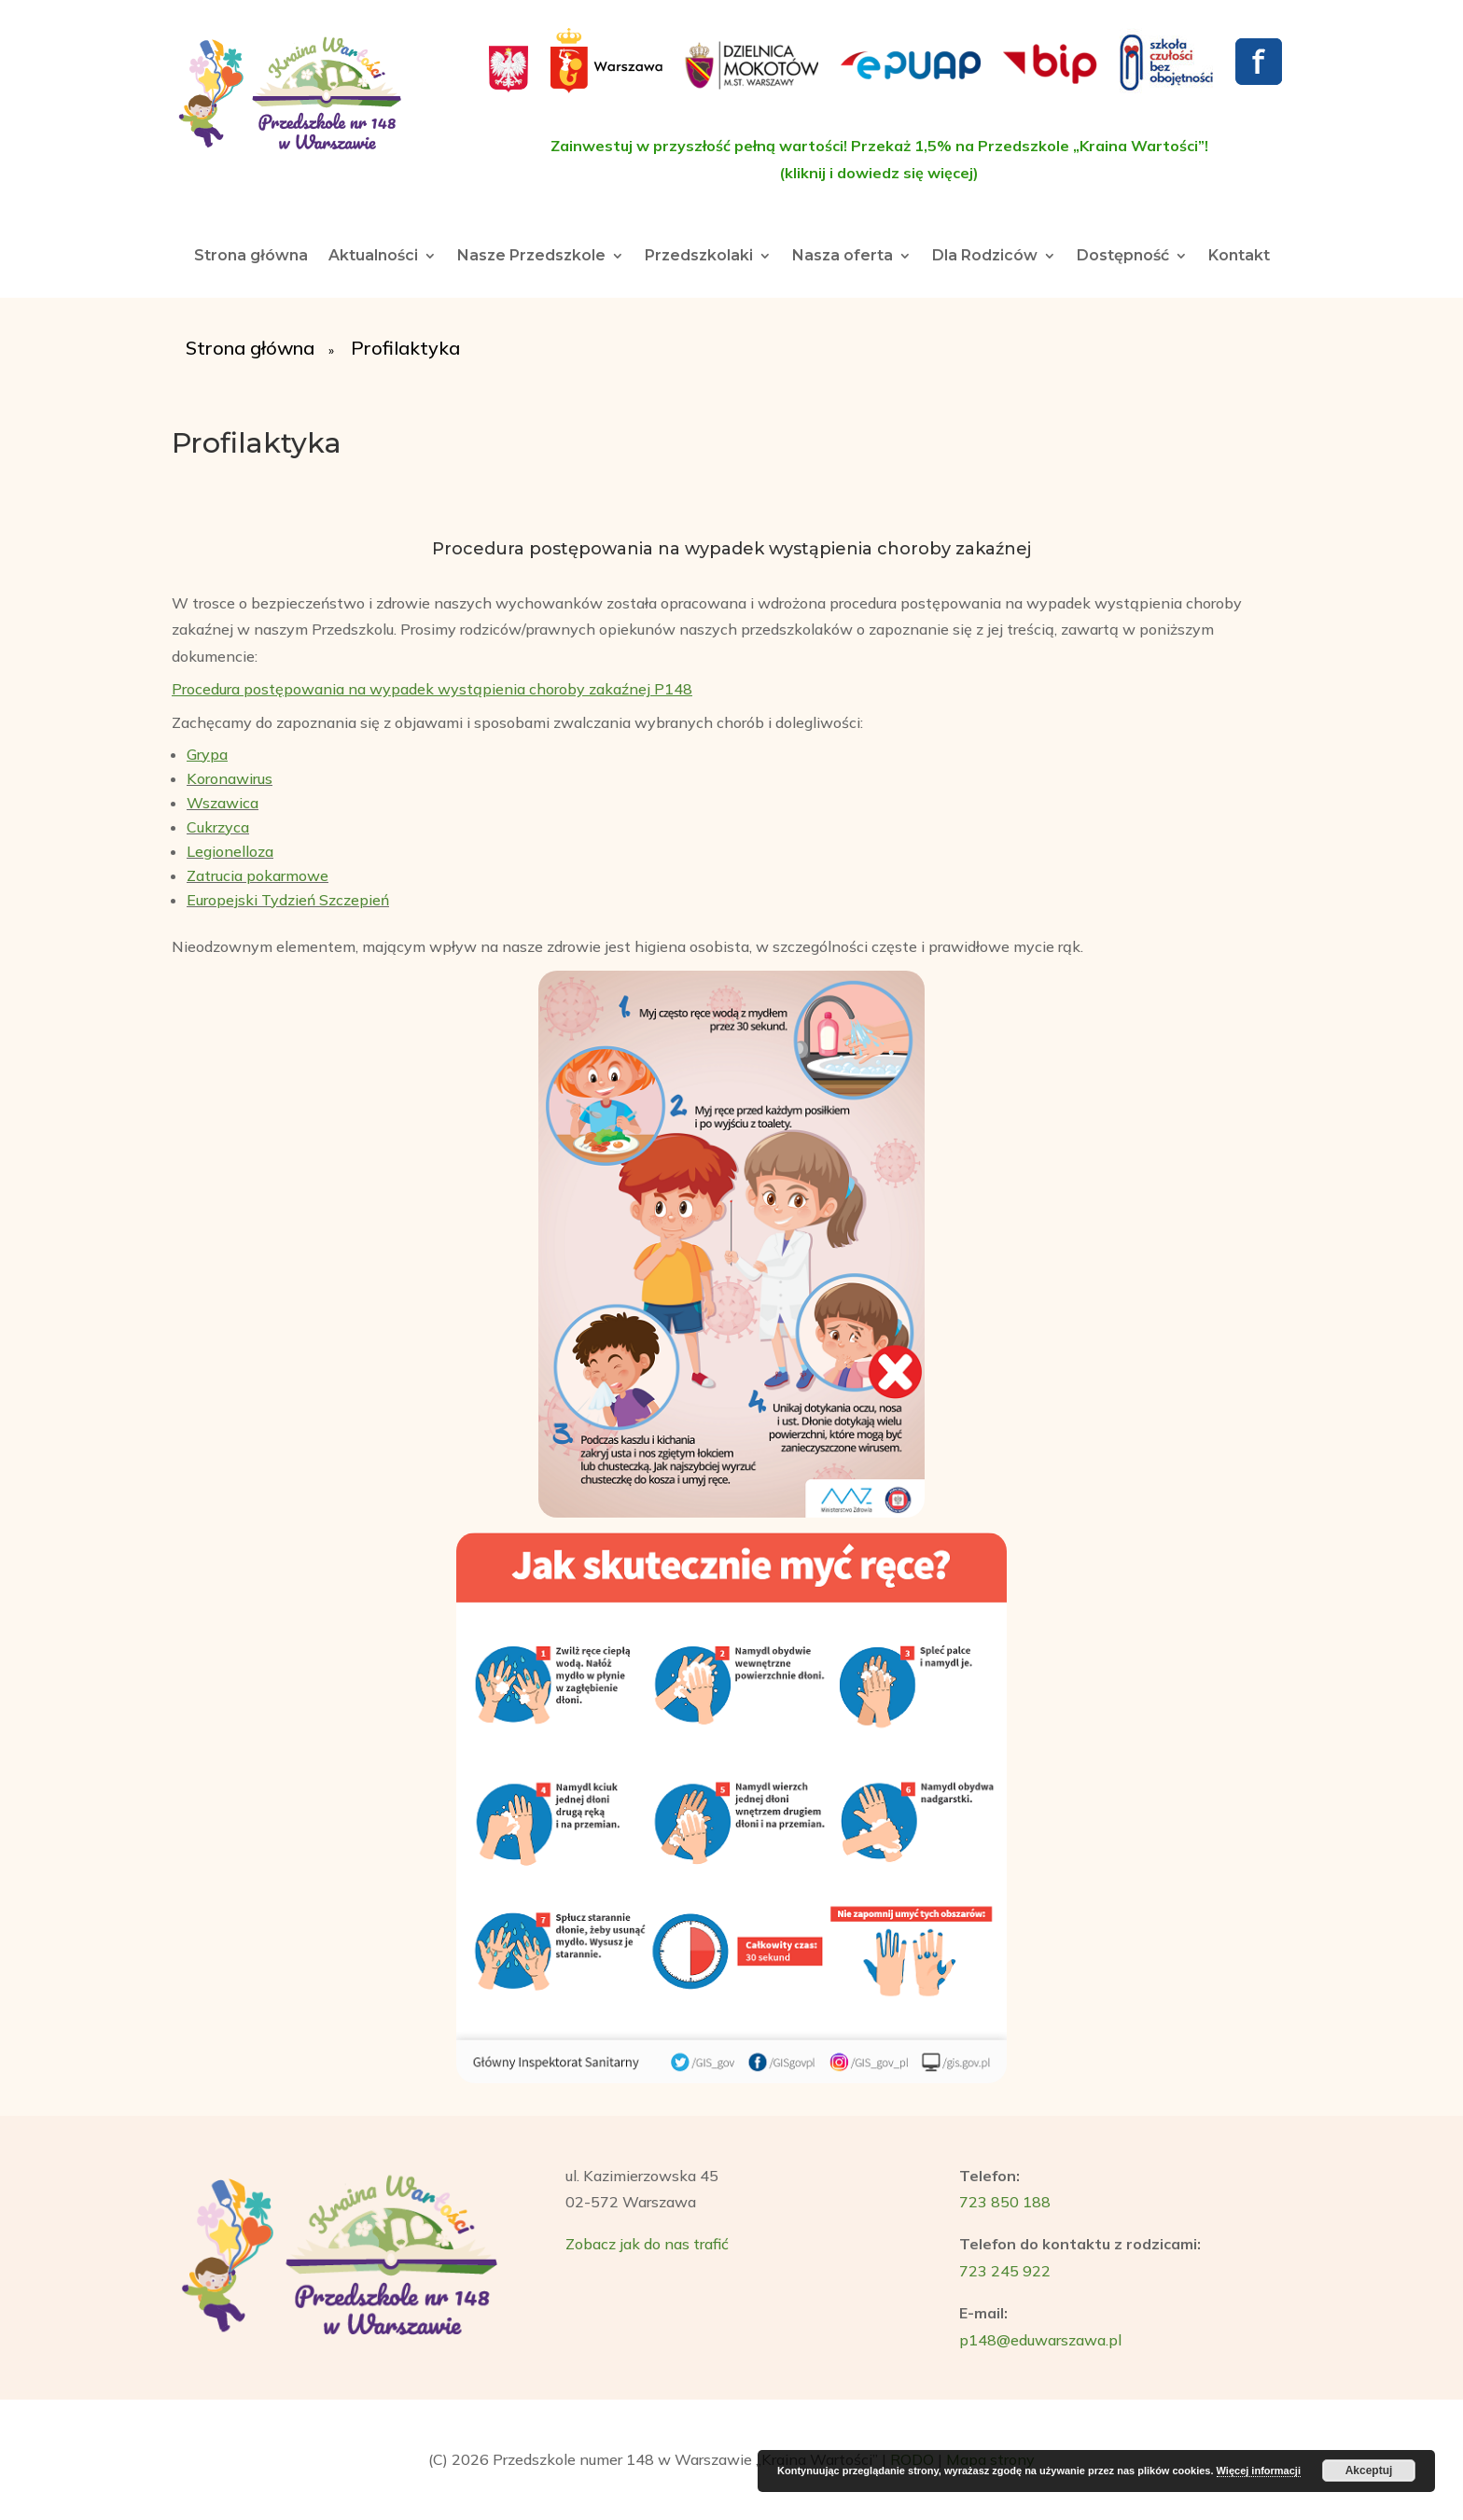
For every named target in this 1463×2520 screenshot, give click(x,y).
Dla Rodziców (985, 256)
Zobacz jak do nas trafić (647, 2243)
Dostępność (1123, 256)
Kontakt (1239, 256)
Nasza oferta (842, 256)
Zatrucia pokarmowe (257, 875)
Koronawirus (229, 778)
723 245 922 (1005, 2270)
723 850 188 (1005, 2201)
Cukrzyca (218, 827)
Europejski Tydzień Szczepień (288, 899)
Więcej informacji (1259, 2470)
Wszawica (222, 802)
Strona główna (251, 256)
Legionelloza (230, 851)
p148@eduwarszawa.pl (1040, 2340)
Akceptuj (1369, 2470)
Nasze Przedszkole (531, 256)
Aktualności (373, 256)
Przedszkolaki (699, 256)
